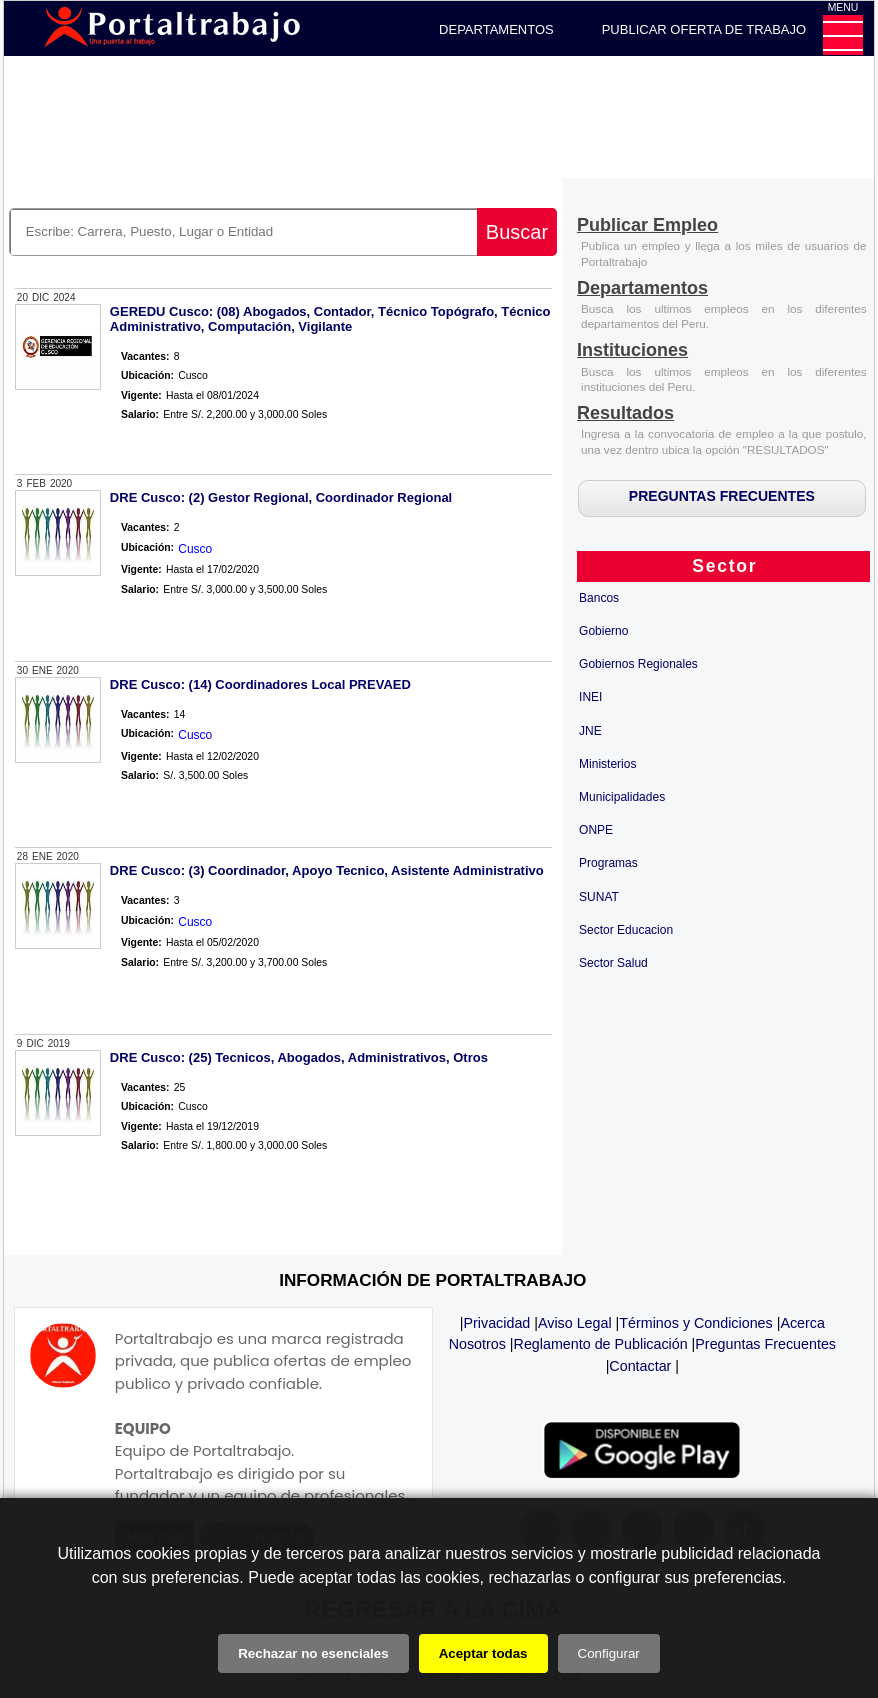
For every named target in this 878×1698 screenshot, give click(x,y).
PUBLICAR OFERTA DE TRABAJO (704, 29)
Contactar (640, 1366)
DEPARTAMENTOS (496, 29)
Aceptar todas (483, 1653)
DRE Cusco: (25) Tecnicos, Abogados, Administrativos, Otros (299, 1057)
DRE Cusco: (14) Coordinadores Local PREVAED (260, 684)
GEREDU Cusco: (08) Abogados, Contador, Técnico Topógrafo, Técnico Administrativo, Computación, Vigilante (330, 319)
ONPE (596, 830)
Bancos (599, 598)
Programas (608, 863)
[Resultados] (625, 414)
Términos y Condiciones (695, 1323)
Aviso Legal (575, 1323)
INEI (590, 697)
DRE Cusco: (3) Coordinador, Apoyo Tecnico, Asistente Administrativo (327, 870)
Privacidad (497, 1323)
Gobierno (603, 631)
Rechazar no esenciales (313, 1653)
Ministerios (607, 764)
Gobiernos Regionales (638, 664)
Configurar (609, 1653)
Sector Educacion (626, 930)
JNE (590, 731)
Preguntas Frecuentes (765, 1344)
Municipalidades (622, 797)
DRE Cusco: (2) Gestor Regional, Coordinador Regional (281, 497)
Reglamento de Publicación (601, 1344)
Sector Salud (613, 963)
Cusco (195, 549)
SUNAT (599, 897)
